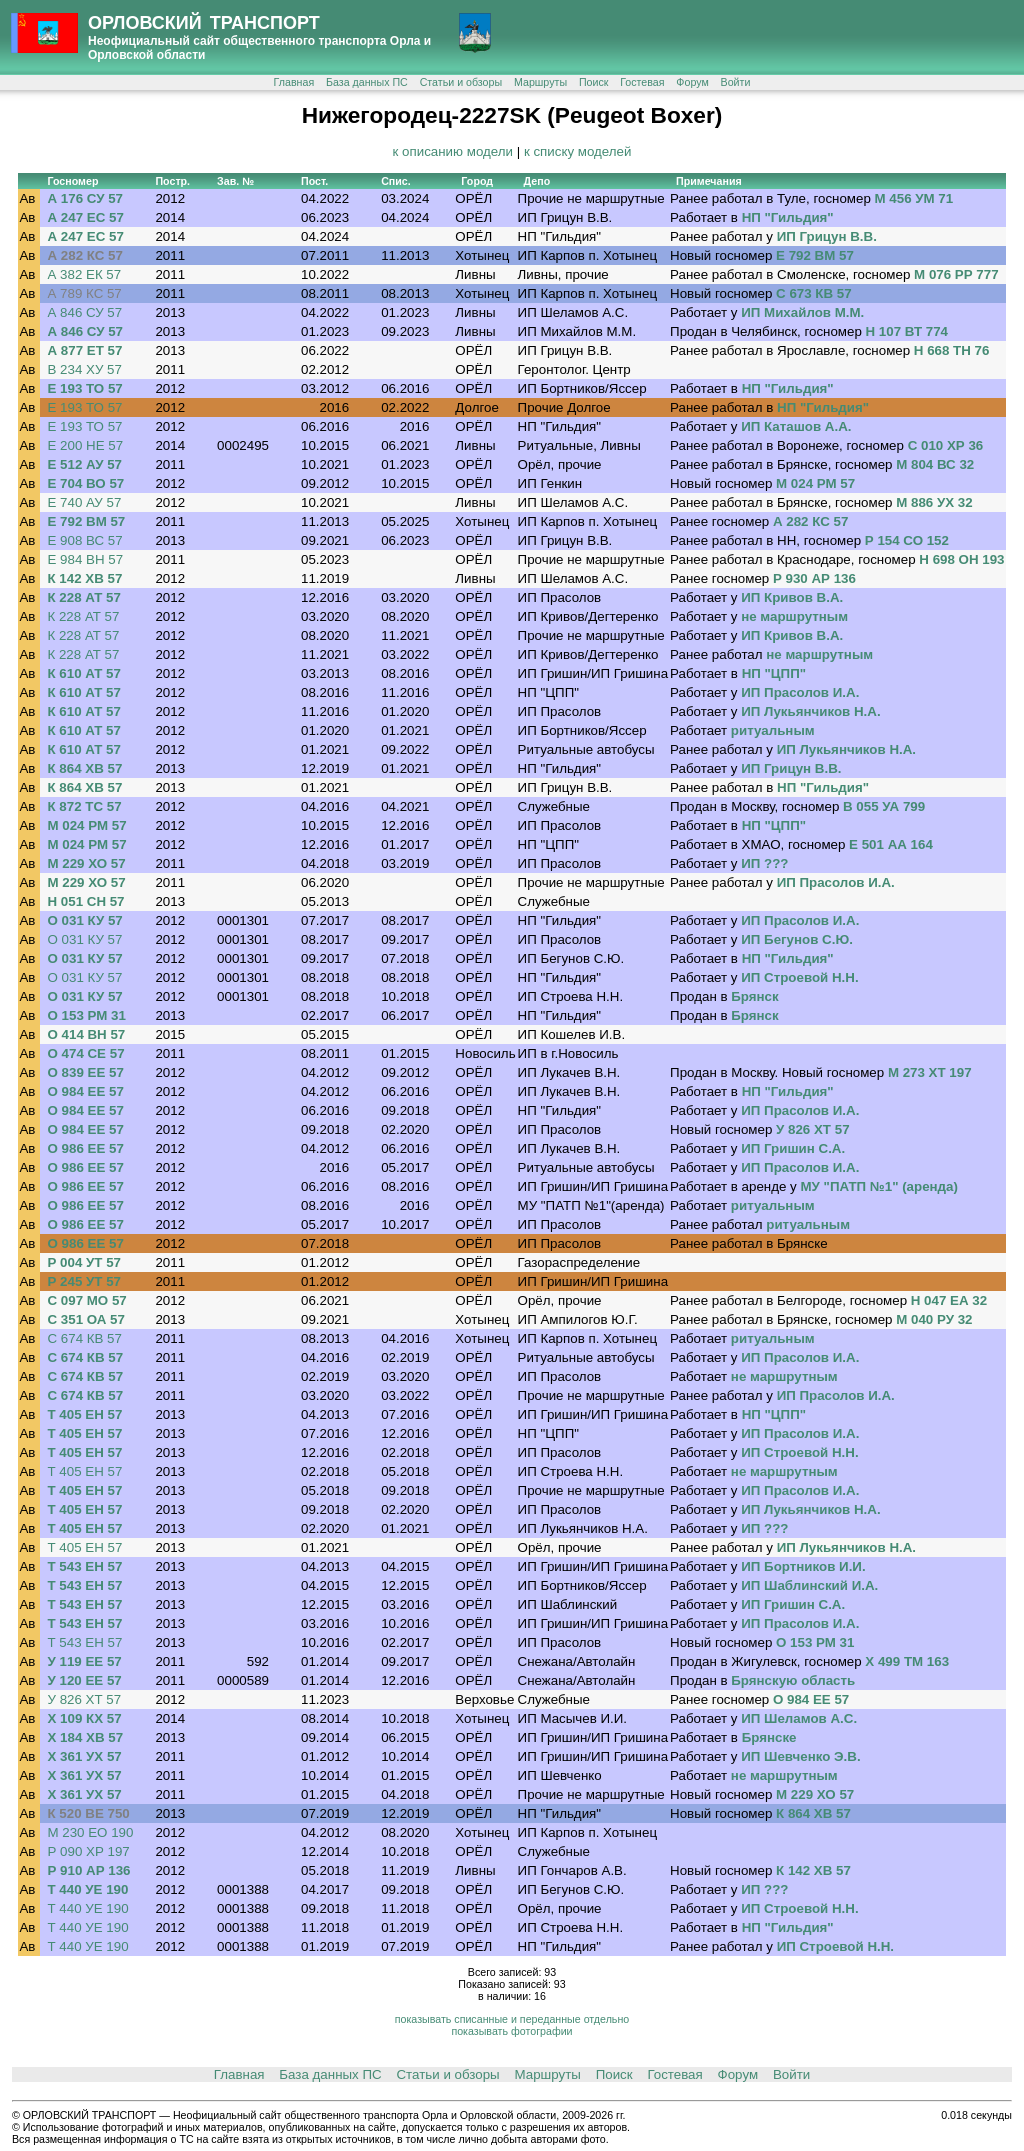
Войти (736, 82)
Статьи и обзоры (461, 82)
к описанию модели (453, 151)
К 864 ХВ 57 (84, 768)
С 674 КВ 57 (84, 1338)
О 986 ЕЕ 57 (85, 1148)
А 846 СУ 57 (84, 312)
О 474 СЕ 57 (85, 1053)
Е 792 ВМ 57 (86, 521)
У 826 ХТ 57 (84, 1699)
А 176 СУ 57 (85, 198)
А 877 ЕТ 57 (84, 350)
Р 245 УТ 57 (84, 1281)
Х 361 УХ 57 (84, 1756)
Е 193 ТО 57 (84, 388)
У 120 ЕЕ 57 (84, 1680)
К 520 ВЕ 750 (88, 1813)
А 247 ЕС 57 (85, 217)
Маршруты (540, 82)
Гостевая (642, 82)
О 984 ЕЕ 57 (85, 1091)
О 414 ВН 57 (86, 1034)
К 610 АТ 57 (83, 673)
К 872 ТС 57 (84, 806)
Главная (294, 82)
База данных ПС (367, 82)
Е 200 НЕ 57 (85, 445)
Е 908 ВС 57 (84, 540)
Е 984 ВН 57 (85, 559)
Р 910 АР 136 (88, 1870)
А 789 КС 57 (84, 293)
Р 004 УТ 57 (84, 1262)
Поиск (594, 82)
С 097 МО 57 (86, 1300)
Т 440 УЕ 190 (87, 1889)
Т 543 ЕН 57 (84, 1566)
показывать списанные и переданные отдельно (512, 2019)
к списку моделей (578, 151)
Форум (692, 82)
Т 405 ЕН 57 (84, 1414)
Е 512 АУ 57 (84, 464)
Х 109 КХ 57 (84, 1718)
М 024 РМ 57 (86, 825)
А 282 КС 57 (84, 255)
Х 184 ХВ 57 (85, 1737)
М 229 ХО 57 (86, 863)
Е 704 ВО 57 (85, 483)
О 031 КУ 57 (84, 920)
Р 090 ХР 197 (88, 1851)
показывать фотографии (511, 2031)
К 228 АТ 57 (83, 597)
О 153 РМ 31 (86, 1015)
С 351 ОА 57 (85, 1319)
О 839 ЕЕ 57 (85, 1072)
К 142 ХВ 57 (84, 578)
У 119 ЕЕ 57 (84, 1661)
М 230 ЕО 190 (90, 1832)
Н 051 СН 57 (85, 901)
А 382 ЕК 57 (84, 274)
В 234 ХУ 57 (84, 369)
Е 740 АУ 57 (84, 502)
